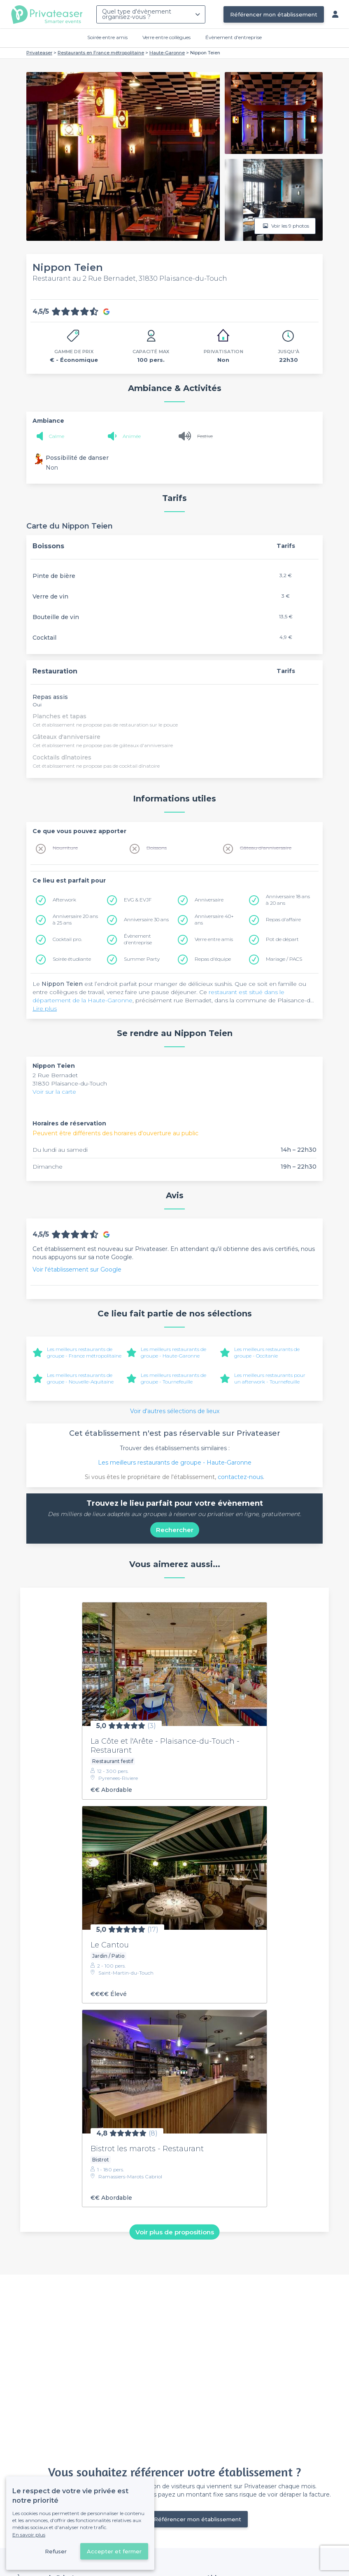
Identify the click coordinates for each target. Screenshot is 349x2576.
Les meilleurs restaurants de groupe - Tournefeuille (173, 1378)
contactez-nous (240, 1477)
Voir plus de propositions (174, 2232)
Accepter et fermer (114, 2551)
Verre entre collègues (166, 37)
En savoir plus (28, 2535)
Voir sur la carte (54, 1091)
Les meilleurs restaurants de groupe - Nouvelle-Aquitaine (80, 1378)
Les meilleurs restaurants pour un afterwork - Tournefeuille (269, 1378)
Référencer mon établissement (273, 14)
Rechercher (174, 1530)
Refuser (56, 2551)
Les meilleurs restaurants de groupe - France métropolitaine (84, 1352)
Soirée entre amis (107, 37)
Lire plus (45, 1008)
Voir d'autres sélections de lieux (174, 1411)
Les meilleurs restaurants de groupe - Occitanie (267, 1352)
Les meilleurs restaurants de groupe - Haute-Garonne (173, 1352)
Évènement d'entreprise (233, 37)
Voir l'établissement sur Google (77, 1269)
